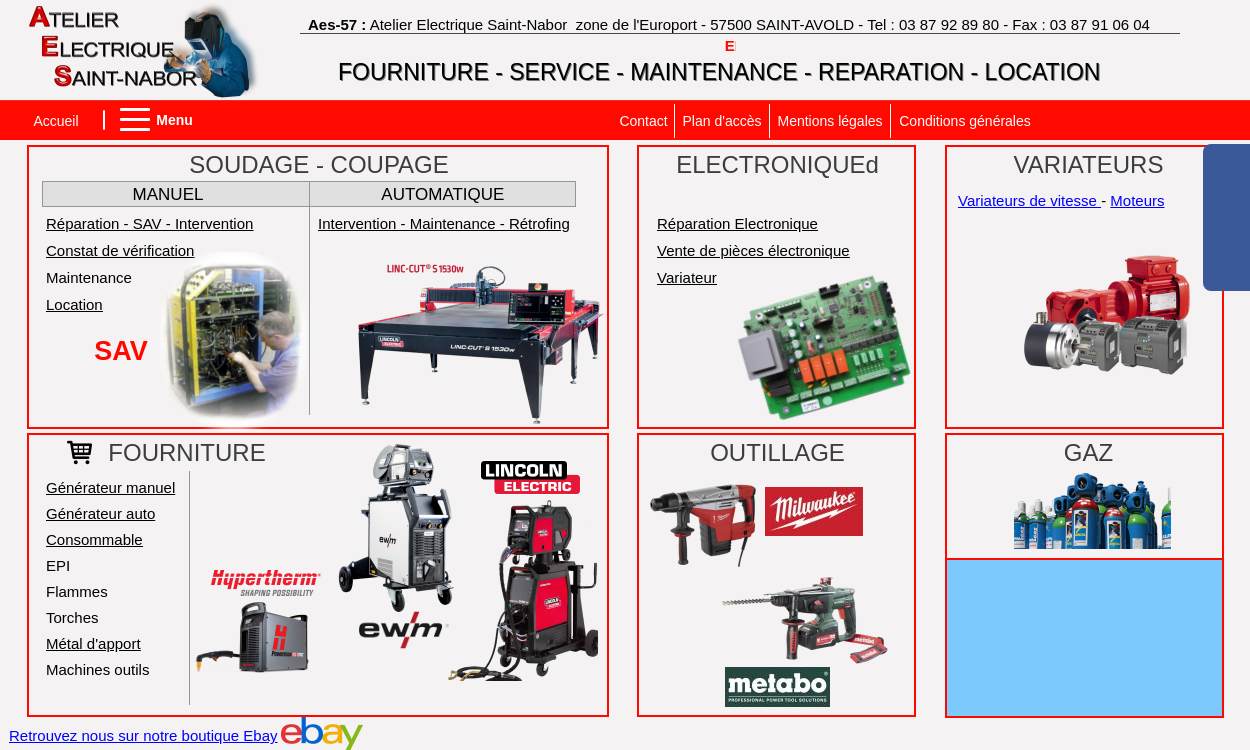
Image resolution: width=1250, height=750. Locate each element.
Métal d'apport (93, 643)
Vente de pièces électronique (753, 250)
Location (74, 304)
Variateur (687, 277)
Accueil (55, 121)
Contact (643, 121)
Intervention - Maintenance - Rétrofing (444, 223)
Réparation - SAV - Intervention (149, 223)
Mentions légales (829, 121)
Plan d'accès (722, 121)
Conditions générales (965, 121)
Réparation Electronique (737, 223)
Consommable (94, 539)
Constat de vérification (120, 250)
